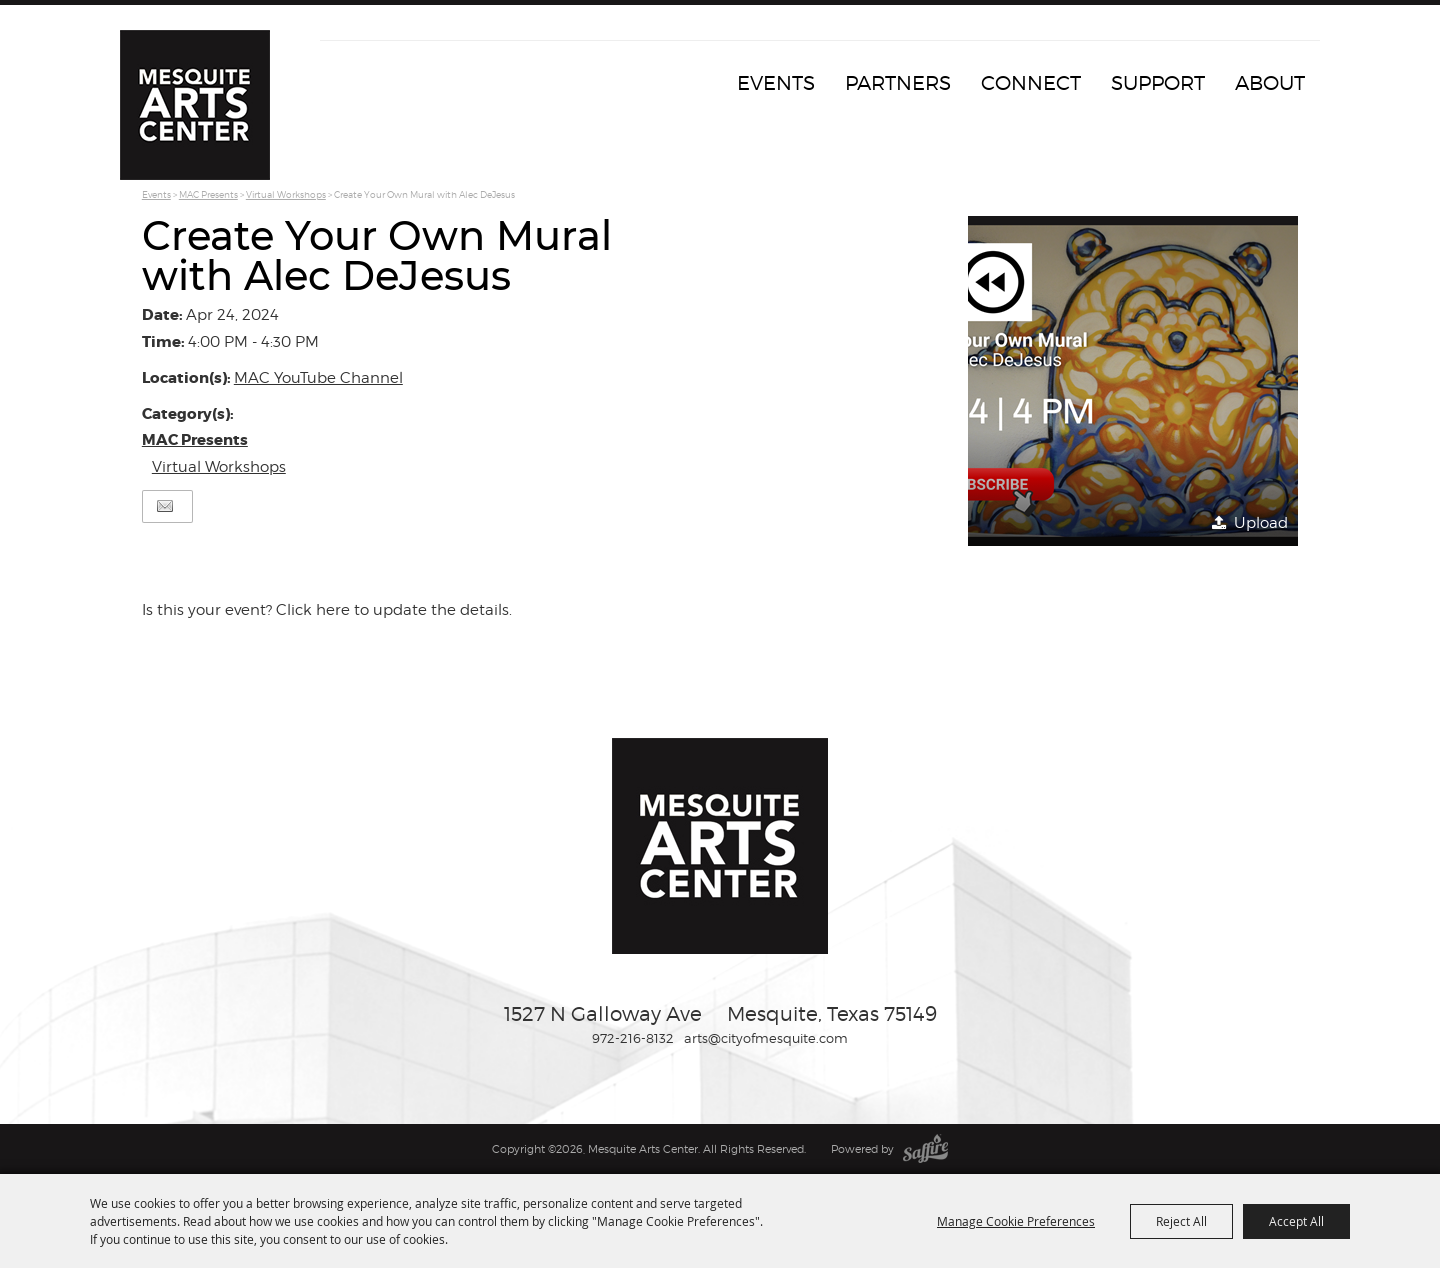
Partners (898, 83)
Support (1158, 83)
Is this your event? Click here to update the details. (327, 610)
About (1270, 83)
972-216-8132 (633, 1038)
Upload (1261, 523)
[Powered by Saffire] (925, 1149)
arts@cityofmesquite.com (766, 1038)
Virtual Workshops (286, 194)
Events (776, 83)
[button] (1133, 381)
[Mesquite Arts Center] (195, 105)
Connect (1031, 83)
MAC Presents (208, 194)
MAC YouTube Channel (318, 378)
